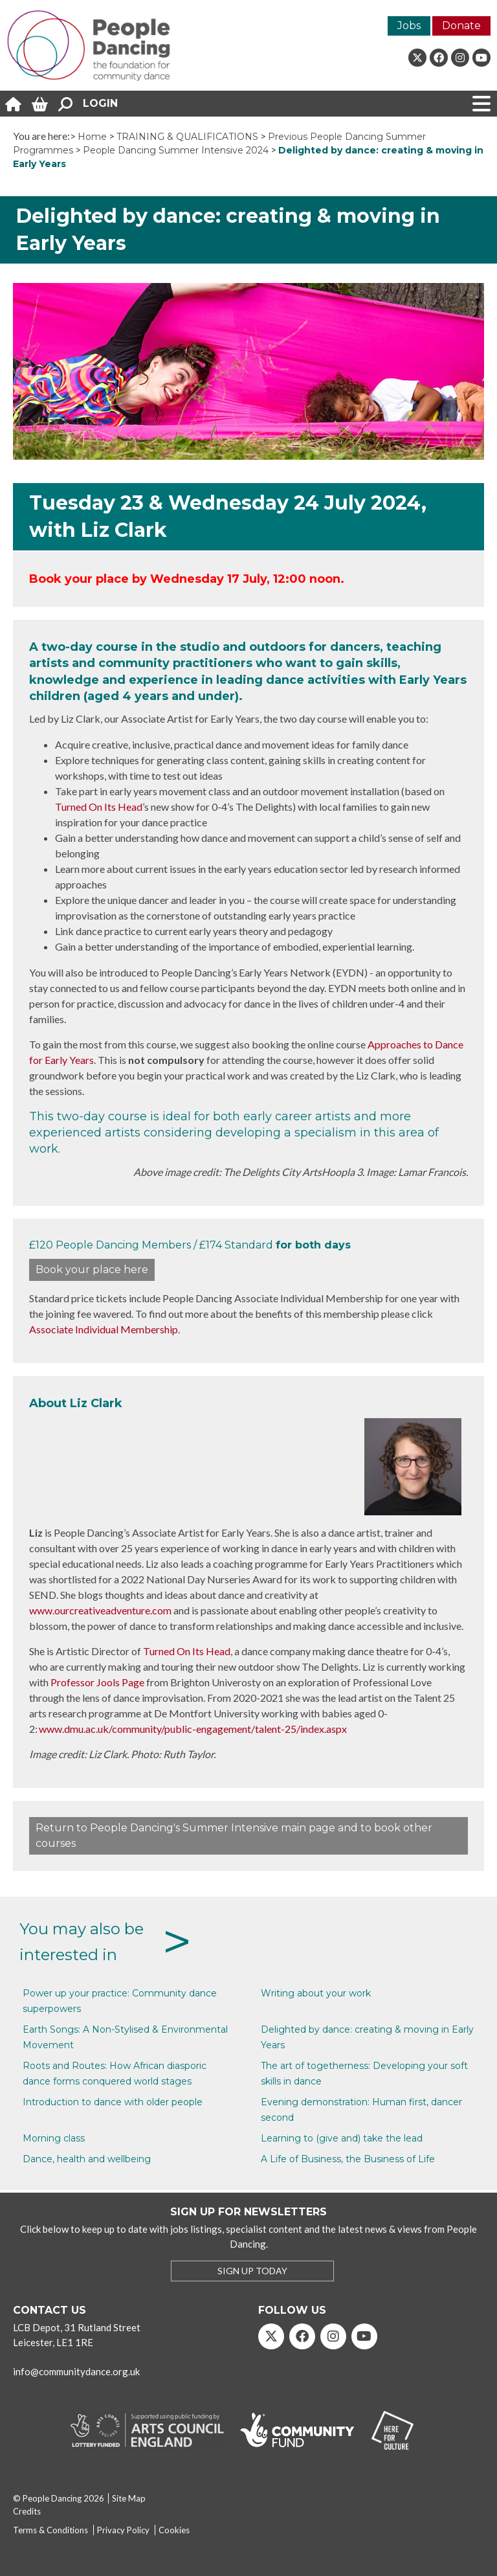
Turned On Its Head (98, 806)
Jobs (409, 25)
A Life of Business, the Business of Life (348, 2159)
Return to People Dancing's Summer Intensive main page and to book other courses (234, 1835)
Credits (27, 2511)
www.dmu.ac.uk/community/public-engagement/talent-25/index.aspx (193, 1729)
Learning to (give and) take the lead (342, 2138)
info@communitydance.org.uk (76, 2371)
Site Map (129, 2498)
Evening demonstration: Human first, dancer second (361, 2109)
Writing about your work (316, 1993)
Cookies (174, 2530)
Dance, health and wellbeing (87, 2159)
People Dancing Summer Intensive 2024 (176, 150)
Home (92, 136)
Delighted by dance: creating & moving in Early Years (367, 2037)
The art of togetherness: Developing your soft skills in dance (364, 2073)
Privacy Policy (123, 2530)
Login (100, 103)
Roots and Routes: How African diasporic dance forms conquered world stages (114, 2073)
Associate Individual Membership (103, 1329)
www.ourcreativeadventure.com (100, 1610)
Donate (461, 25)
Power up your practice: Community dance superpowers (120, 2001)
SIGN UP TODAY (252, 2270)
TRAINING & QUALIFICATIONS (187, 136)
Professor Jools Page (97, 1682)
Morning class (54, 2138)
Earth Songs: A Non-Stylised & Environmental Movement (125, 2037)
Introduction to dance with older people (113, 2102)
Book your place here (92, 1269)
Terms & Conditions (50, 2530)
